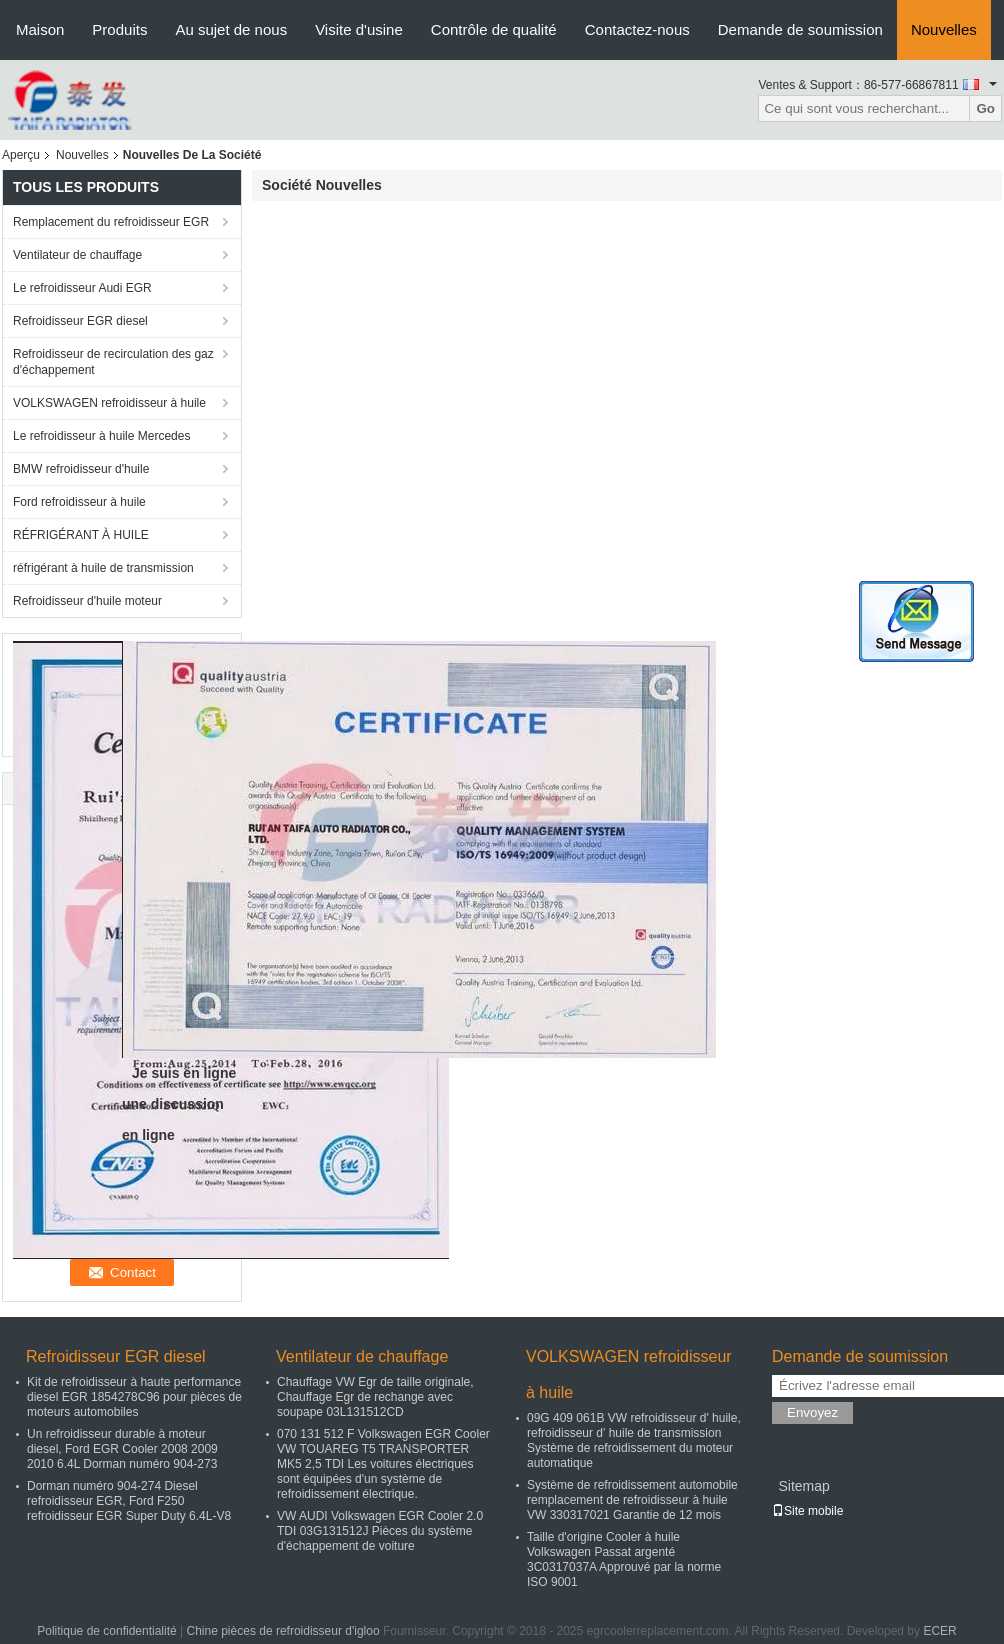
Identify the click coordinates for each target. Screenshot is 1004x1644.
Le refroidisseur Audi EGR (82, 288)
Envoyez (812, 1412)
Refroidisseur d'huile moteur (87, 601)
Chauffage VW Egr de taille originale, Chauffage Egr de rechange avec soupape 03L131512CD (375, 1397)
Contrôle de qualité (494, 29)
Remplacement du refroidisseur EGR (111, 222)
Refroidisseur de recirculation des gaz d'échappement (113, 362)
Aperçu (21, 155)
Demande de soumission (800, 29)
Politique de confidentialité (106, 1631)
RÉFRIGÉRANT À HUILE (81, 535)
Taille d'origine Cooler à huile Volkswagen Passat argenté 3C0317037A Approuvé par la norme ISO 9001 (624, 1559)
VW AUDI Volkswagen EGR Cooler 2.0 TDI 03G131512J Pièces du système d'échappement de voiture (380, 1531)
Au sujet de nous (231, 29)
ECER (939, 1631)
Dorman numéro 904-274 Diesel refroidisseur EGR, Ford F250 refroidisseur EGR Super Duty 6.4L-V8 (129, 1501)
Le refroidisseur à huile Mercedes (101, 436)
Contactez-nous (637, 29)
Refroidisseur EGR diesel (80, 321)
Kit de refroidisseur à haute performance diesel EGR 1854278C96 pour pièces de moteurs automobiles (134, 1397)
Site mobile (807, 1511)
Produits (119, 29)
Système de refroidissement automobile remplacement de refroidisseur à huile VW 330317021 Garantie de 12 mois (632, 1500)
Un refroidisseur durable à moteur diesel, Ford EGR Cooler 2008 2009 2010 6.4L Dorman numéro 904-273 (122, 1449)
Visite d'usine (359, 29)
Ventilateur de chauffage (77, 255)
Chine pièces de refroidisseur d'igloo (283, 1631)
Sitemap (803, 1486)
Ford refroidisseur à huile (79, 502)
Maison (40, 29)
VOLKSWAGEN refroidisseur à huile (109, 403)
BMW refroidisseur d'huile (81, 469)
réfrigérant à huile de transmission (103, 568)
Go (985, 108)
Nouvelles (944, 29)
